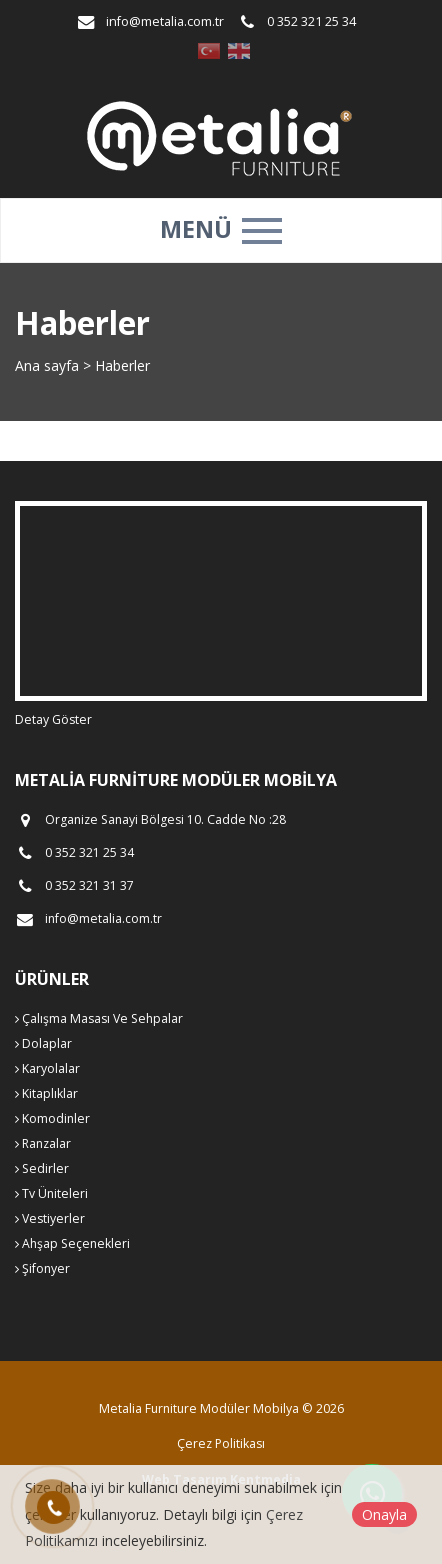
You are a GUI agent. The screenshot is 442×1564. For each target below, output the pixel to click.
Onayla (384, 1514)
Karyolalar (47, 1068)
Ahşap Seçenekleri (72, 1243)
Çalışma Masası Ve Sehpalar (99, 1018)
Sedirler (42, 1168)
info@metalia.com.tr (165, 21)
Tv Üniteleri (51, 1193)
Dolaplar (43, 1043)
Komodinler (52, 1118)
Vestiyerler (50, 1218)
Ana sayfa (47, 365)
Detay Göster (53, 719)
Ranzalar (43, 1143)
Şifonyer (42, 1268)
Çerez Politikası (221, 1443)
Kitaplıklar (46, 1093)
